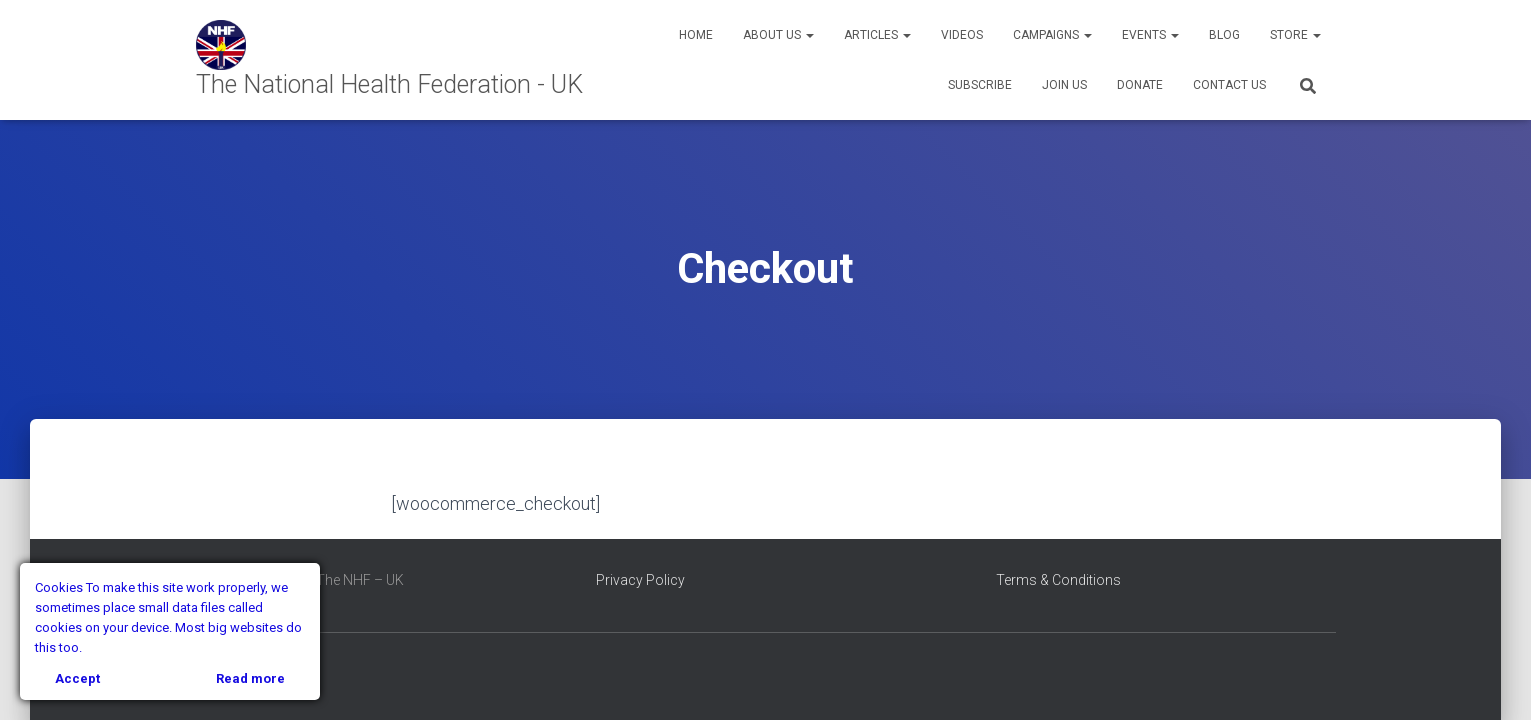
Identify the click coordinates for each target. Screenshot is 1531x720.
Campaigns (1052, 35)
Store (1295, 35)
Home (696, 35)
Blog (1224, 35)
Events (1150, 35)
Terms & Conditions (1058, 580)
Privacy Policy (640, 580)
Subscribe (980, 85)
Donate (1140, 85)
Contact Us (1229, 85)
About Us (778, 35)
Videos (962, 35)
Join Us (1064, 85)
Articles (877, 35)
